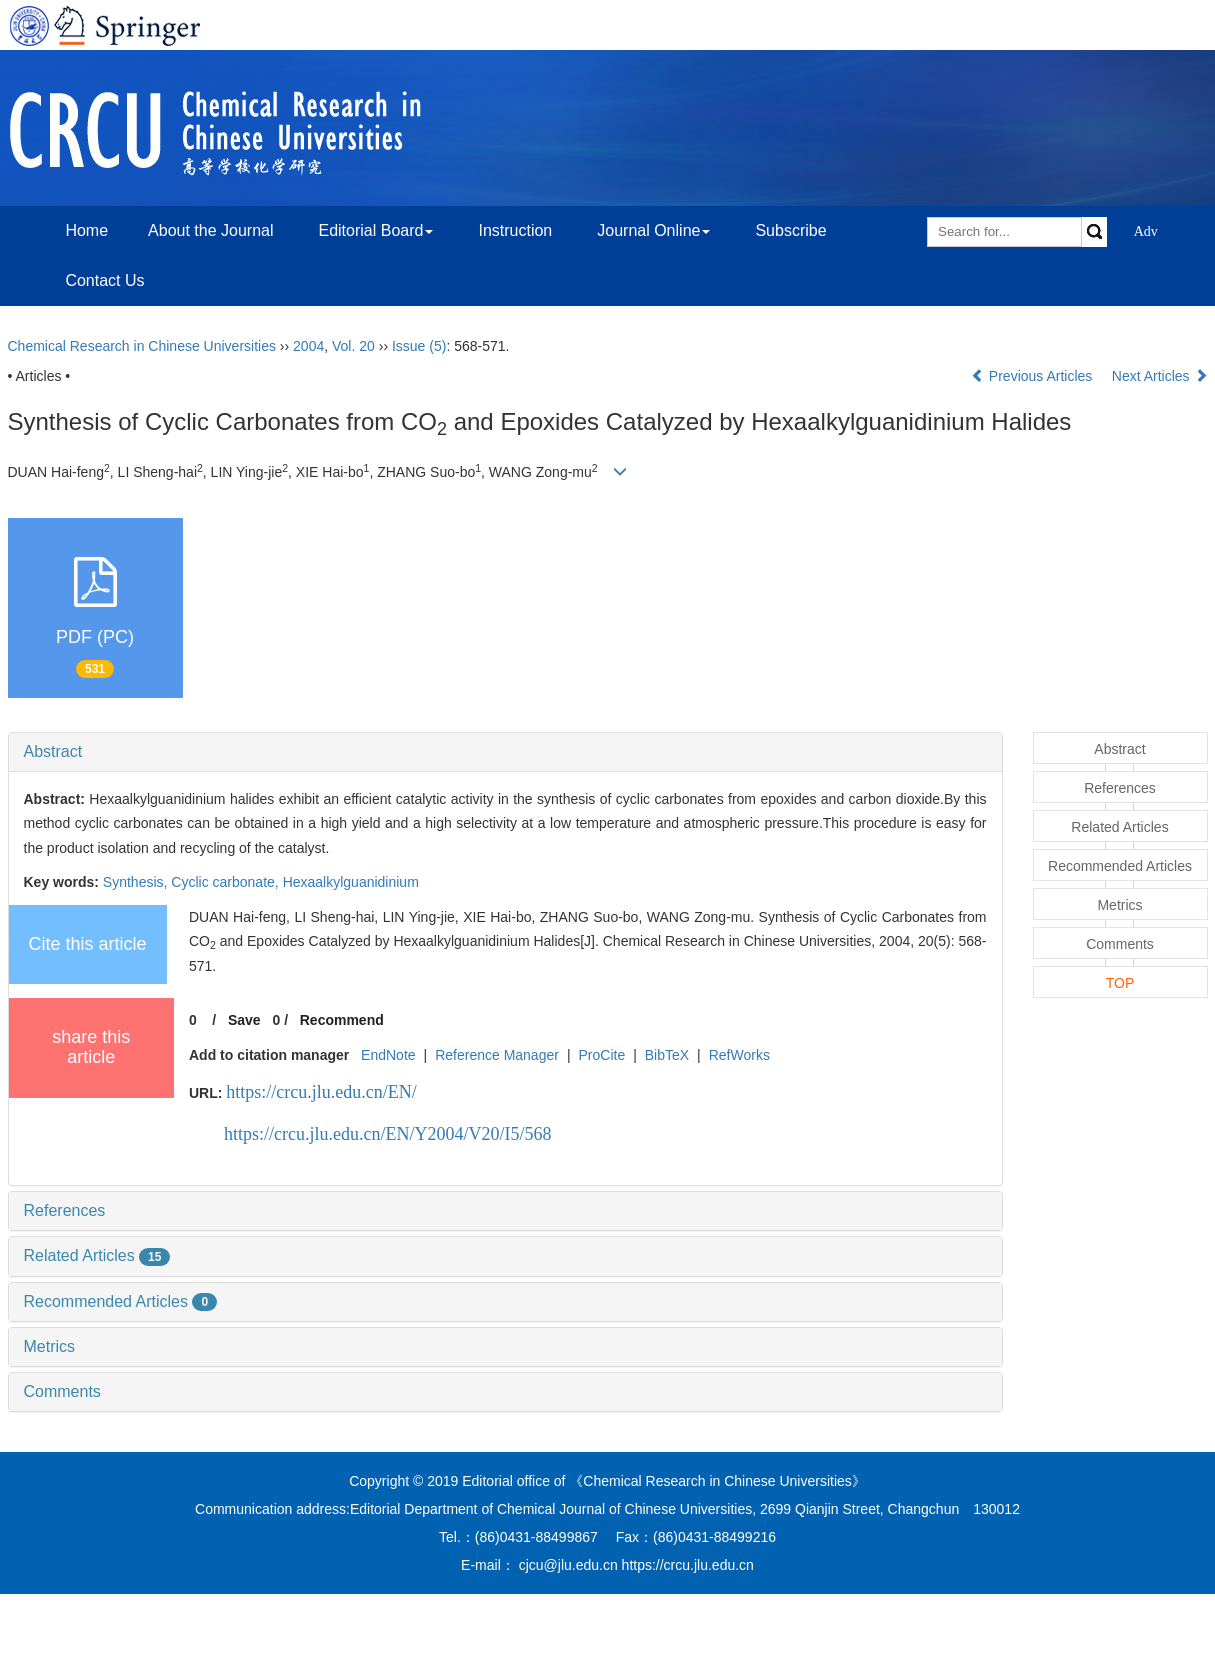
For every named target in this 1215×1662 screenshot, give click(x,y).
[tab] (505, 752)
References (65, 1210)
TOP (1120, 983)
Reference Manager (497, 1055)
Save (244, 1020)
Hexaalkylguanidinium (351, 882)
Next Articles (1160, 376)
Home (86, 230)
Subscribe (790, 230)
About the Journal (210, 230)
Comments (62, 1391)
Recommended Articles (121, 1301)
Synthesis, (137, 882)
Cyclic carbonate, (226, 882)
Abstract (53, 751)
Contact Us (104, 280)
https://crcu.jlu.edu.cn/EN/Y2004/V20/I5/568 (387, 1134)
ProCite (601, 1055)
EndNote (388, 1055)
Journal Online (653, 230)
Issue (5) (419, 346)
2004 (308, 346)
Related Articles (97, 1255)
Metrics (50, 1346)
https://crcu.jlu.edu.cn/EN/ (321, 1092)
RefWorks (739, 1055)
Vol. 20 (353, 346)
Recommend (342, 1020)
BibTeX (667, 1055)
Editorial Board (375, 230)
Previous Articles (1033, 376)
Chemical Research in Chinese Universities (142, 346)
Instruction (515, 230)
